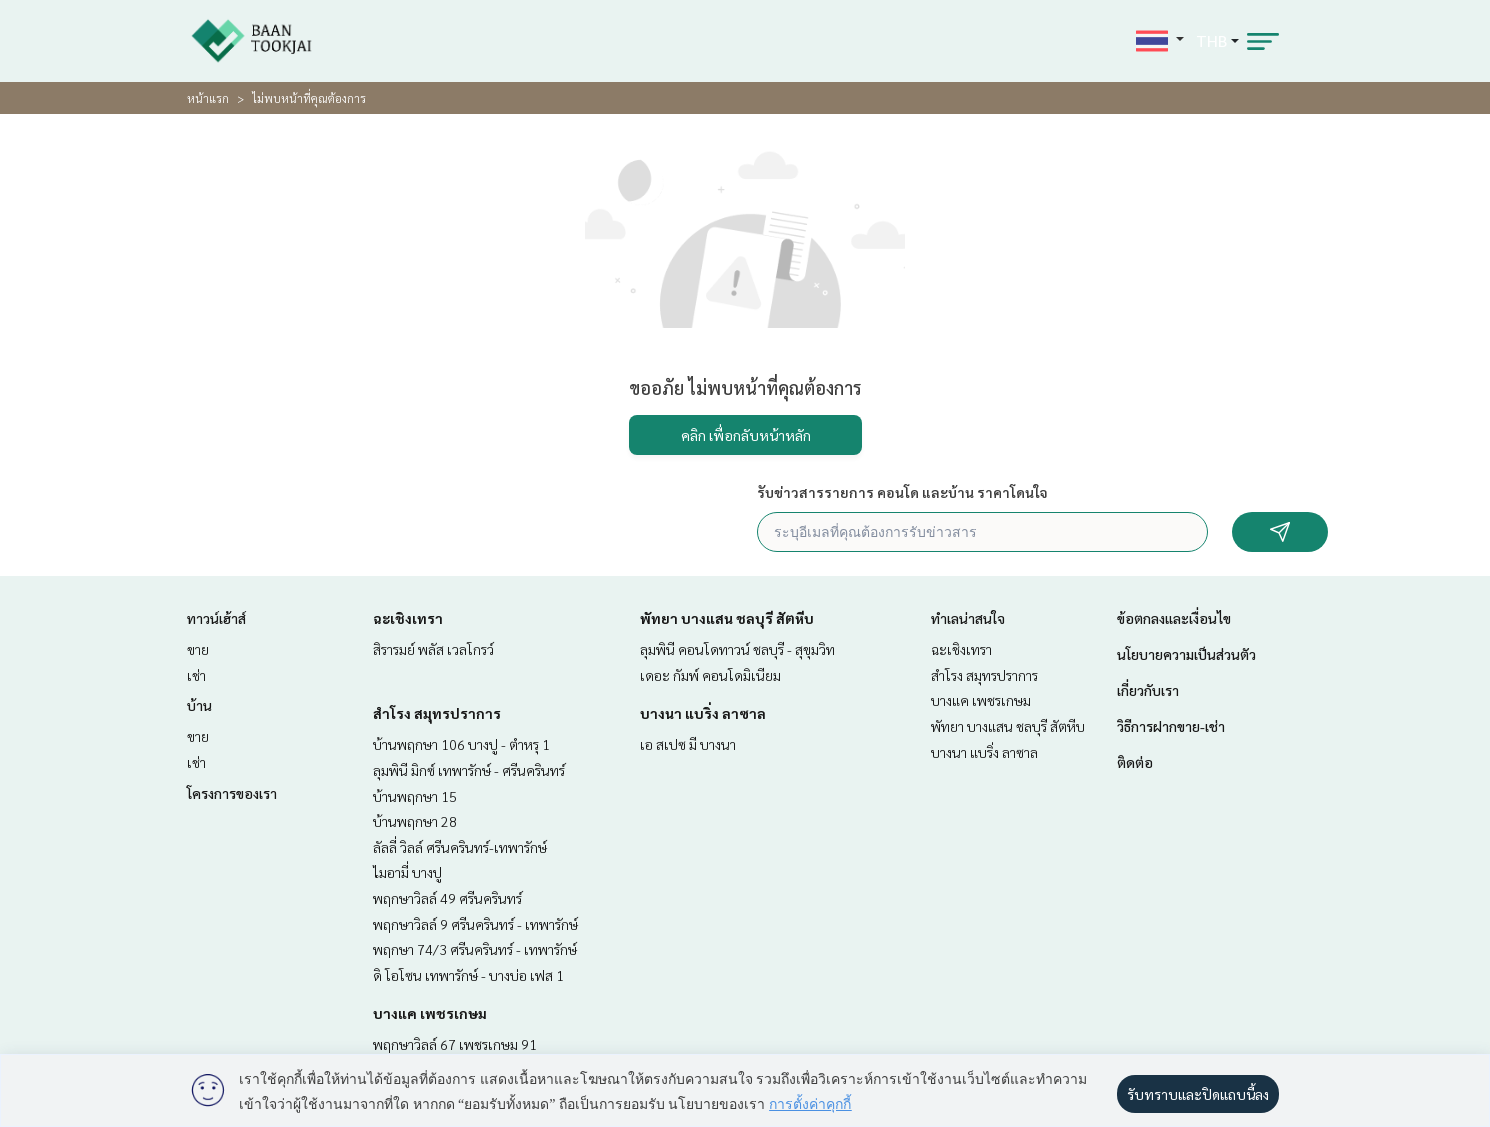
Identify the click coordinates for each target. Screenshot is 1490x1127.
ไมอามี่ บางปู (407, 872)
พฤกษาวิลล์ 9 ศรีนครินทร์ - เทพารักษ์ (475, 924)
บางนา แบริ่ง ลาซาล (703, 713)
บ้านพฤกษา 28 (415, 821)
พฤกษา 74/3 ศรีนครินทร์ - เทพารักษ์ (475, 949)
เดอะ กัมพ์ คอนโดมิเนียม (710, 675)
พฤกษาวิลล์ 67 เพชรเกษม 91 (455, 1044)
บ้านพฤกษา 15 (415, 796)
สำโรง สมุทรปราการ (437, 713)
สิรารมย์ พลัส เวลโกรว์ (433, 649)
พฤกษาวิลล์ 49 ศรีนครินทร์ (447, 898)
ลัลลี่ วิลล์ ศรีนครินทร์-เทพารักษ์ (460, 847)
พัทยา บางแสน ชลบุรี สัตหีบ (727, 618)
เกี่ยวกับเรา (1148, 690)
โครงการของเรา (232, 793)
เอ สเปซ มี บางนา (688, 744)
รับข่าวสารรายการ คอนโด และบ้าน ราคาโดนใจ (902, 492)
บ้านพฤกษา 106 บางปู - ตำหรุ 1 (461, 744)
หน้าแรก (208, 98)
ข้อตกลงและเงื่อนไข (1174, 618)
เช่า (196, 675)
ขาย (198, 649)
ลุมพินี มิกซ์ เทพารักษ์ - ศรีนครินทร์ (469, 770)
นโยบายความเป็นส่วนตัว (1186, 654)
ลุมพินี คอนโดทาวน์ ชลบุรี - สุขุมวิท (737, 649)
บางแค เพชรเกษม (430, 1013)
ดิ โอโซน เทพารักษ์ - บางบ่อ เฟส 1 (468, 975)
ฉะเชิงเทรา (408, 618)
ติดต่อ (1135, 762)
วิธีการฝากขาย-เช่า (1171, 726)
